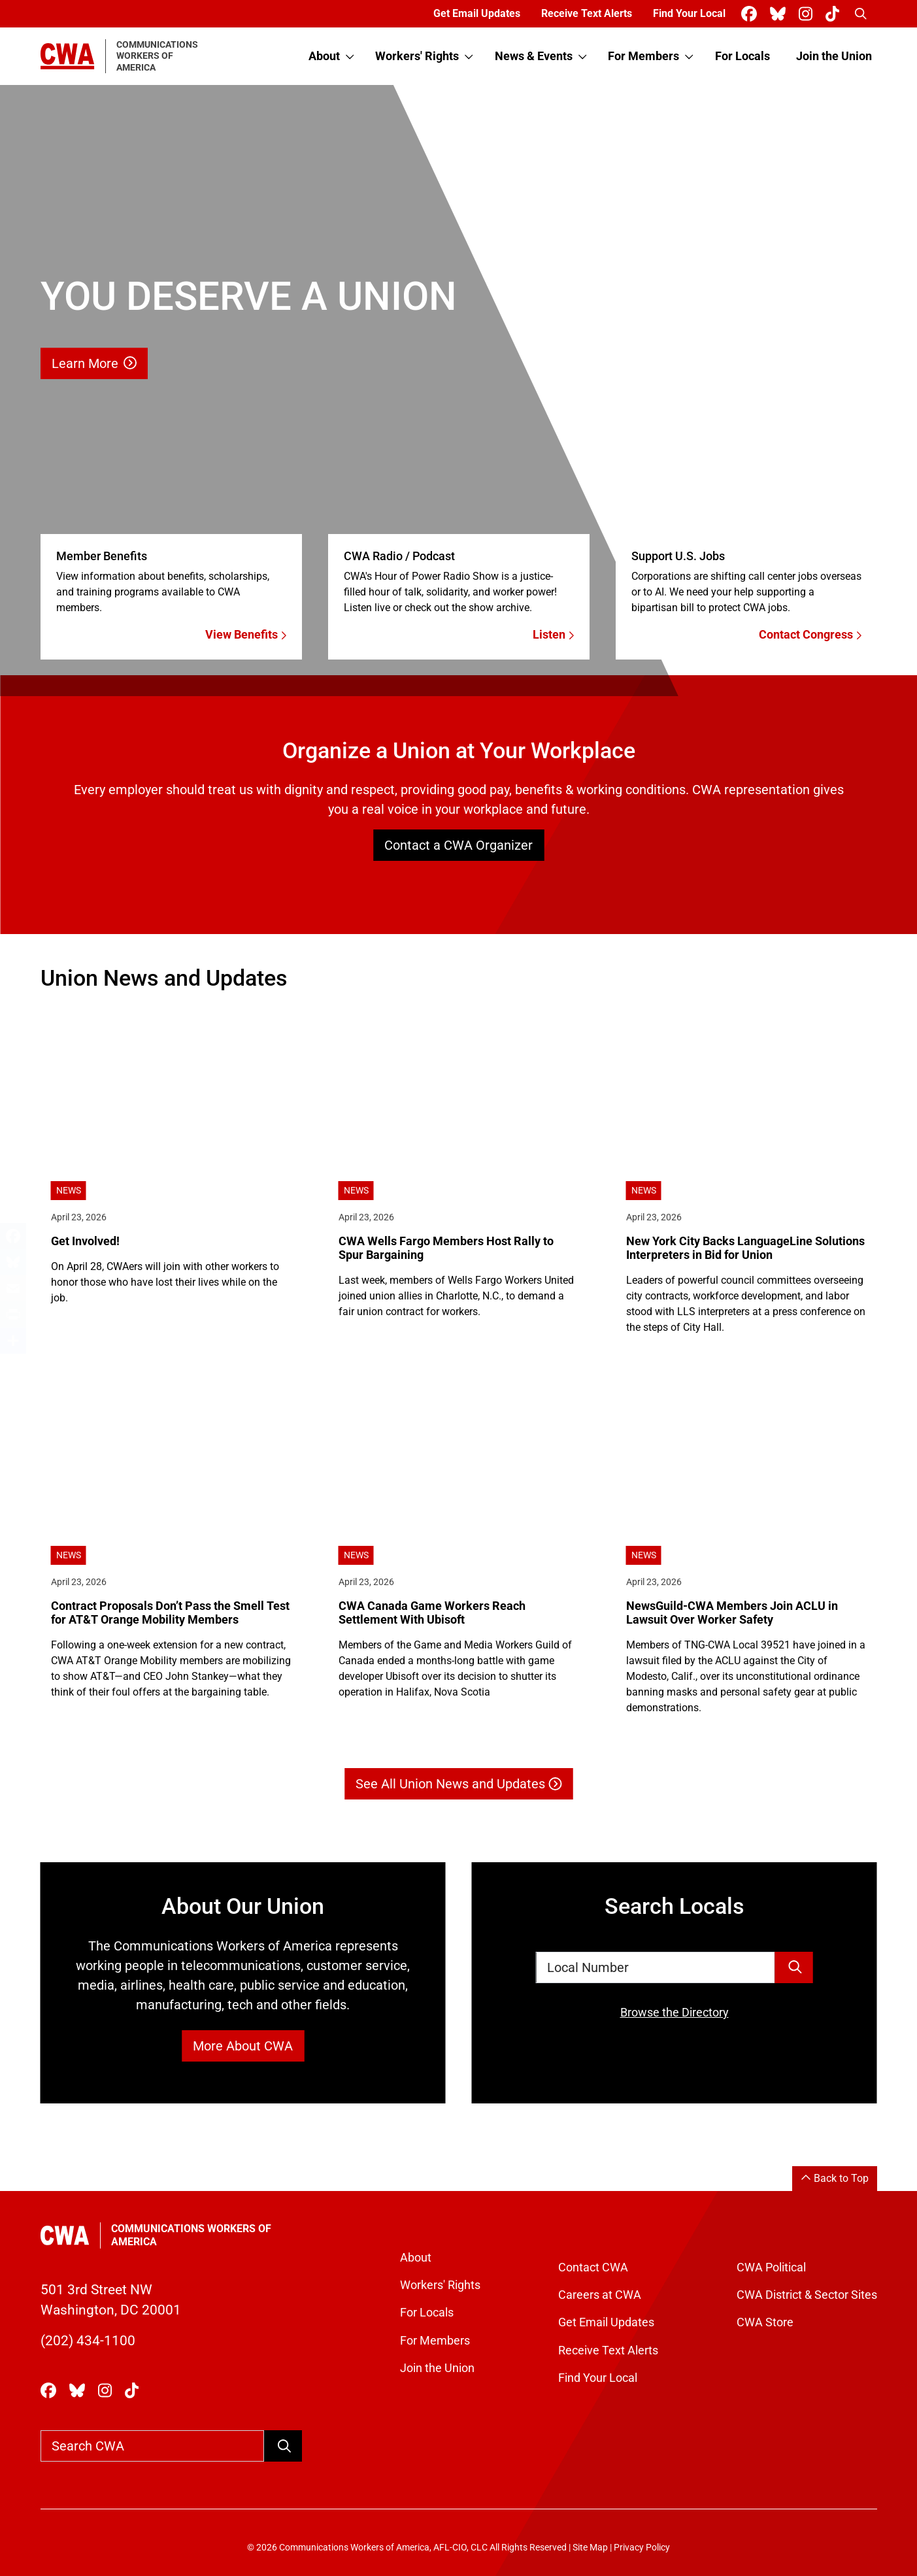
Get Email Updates (476, 13)
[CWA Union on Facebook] (751, 14)
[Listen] (459, 583)
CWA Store (765, 2322)
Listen (553, 634)
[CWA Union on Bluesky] (780, 14)
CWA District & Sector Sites (807, 2294)
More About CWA (243, 2046)
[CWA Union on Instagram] (808, 14)
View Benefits (245, 634)
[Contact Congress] (746, 583)
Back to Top (835, 2178)
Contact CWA (593, 2267)
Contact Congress (810, 634)
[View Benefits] (171, 583)
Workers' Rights (417, 56)
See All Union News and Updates (458, 1784)
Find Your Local (689, 13)
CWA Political (771, 2267)
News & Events (534, 56)
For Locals (742, 56)
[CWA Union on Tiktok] (834, 14)
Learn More (94, 363)
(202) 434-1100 (88, 2341)
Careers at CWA (599, 2294)
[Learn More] (458, 390)
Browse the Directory (674, 2012)
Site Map (590, 2547)
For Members (643, 56)
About (324, 56)
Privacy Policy (642, 2547)
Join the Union (834, 56)
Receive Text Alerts (586, 13)
